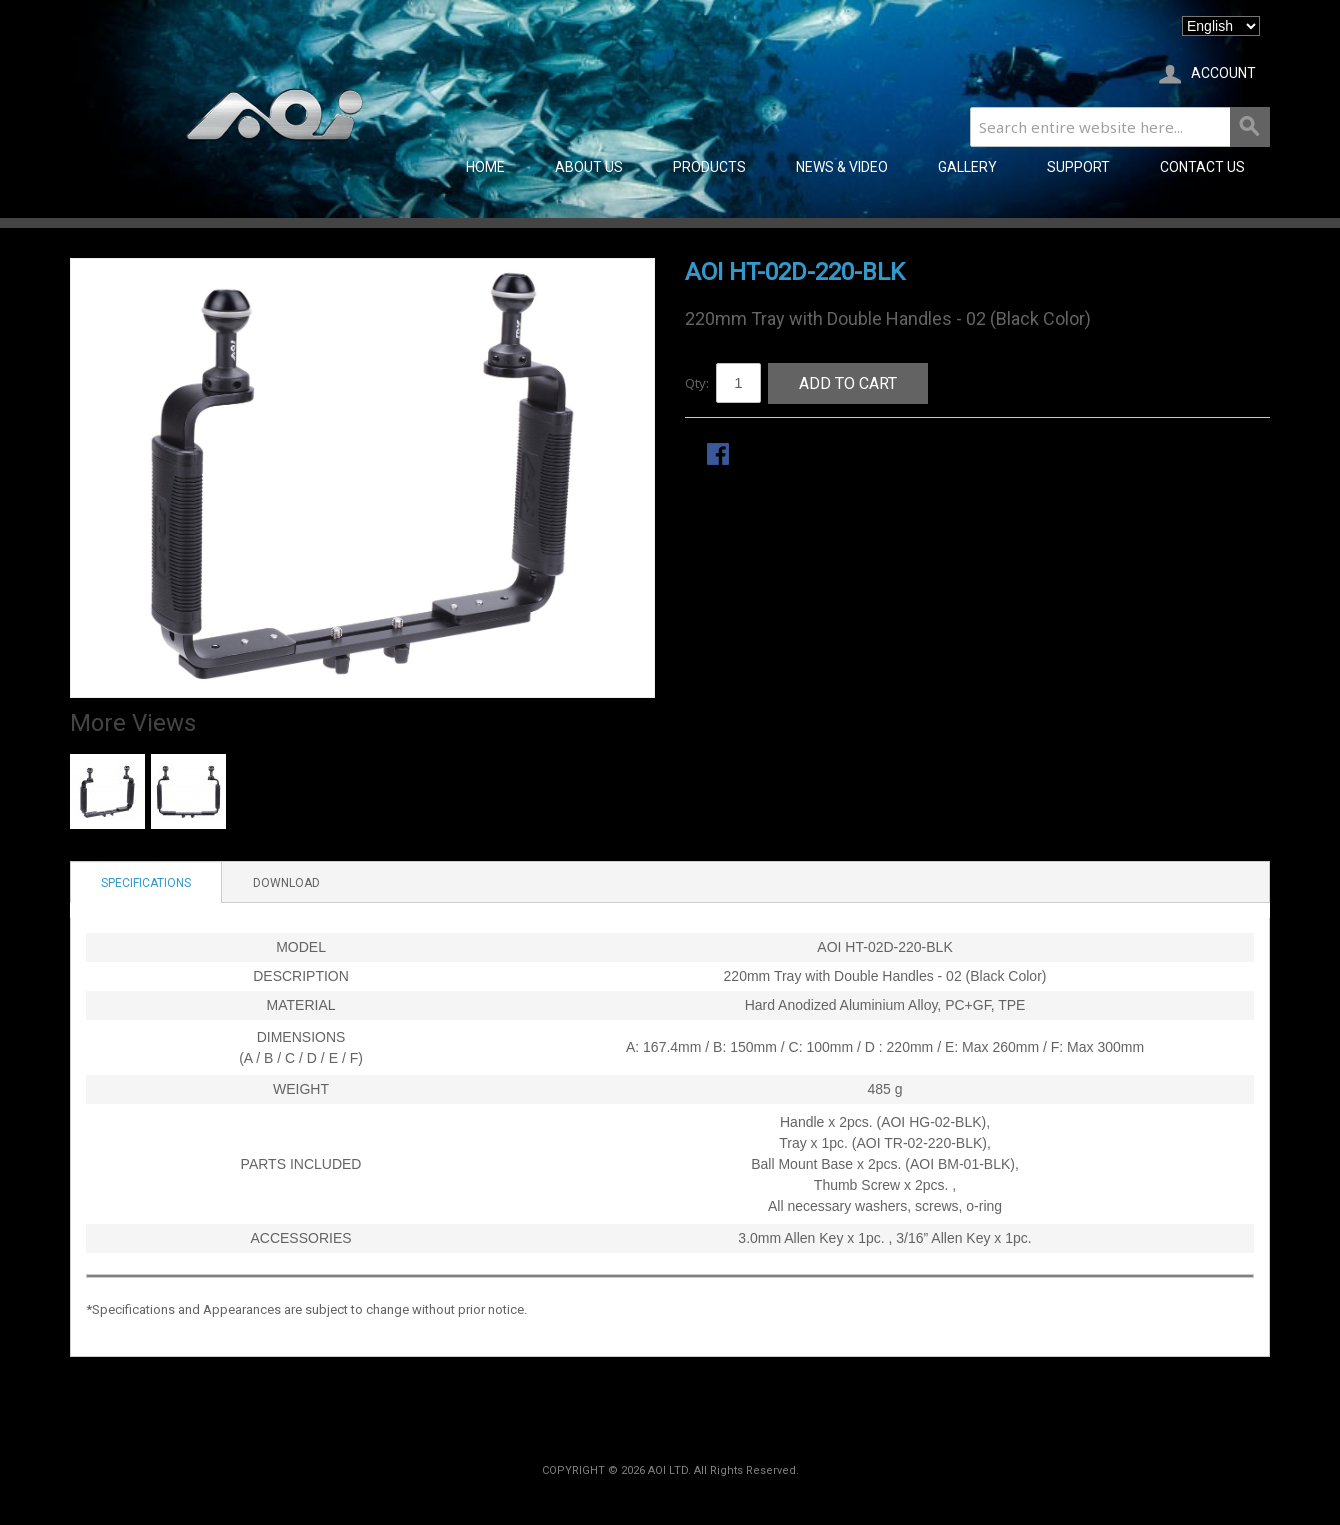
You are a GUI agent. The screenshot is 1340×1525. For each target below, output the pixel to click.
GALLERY (967, 167)
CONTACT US (1202, 167)
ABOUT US (589, 167)
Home (485, 167)
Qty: (697, 383)
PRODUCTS (709, 167)
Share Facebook (720, 456)
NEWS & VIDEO (842, 167)
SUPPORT (1078, 167)
